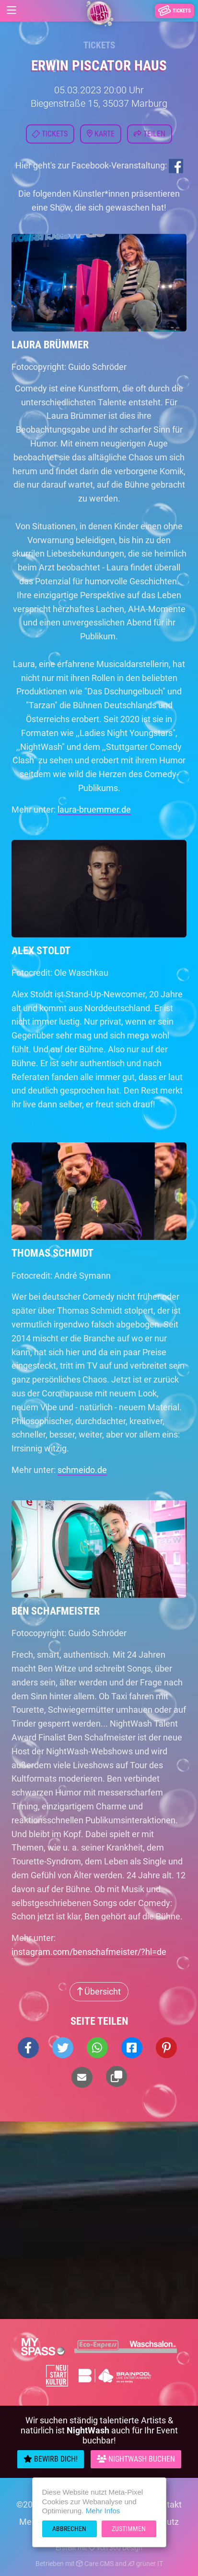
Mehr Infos (103, 2511)
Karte (101, 133)
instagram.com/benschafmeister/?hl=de (89, 1952)
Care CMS (95, 2563)
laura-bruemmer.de (94, 809)
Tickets (99, 45)
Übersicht (99, 1991)
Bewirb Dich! (50, 2459)
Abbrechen (69, 2528)
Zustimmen (129, 2528)
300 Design (125, 2548)
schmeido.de (82, 1470)
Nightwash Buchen (136, 2459)
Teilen (149, 133)
